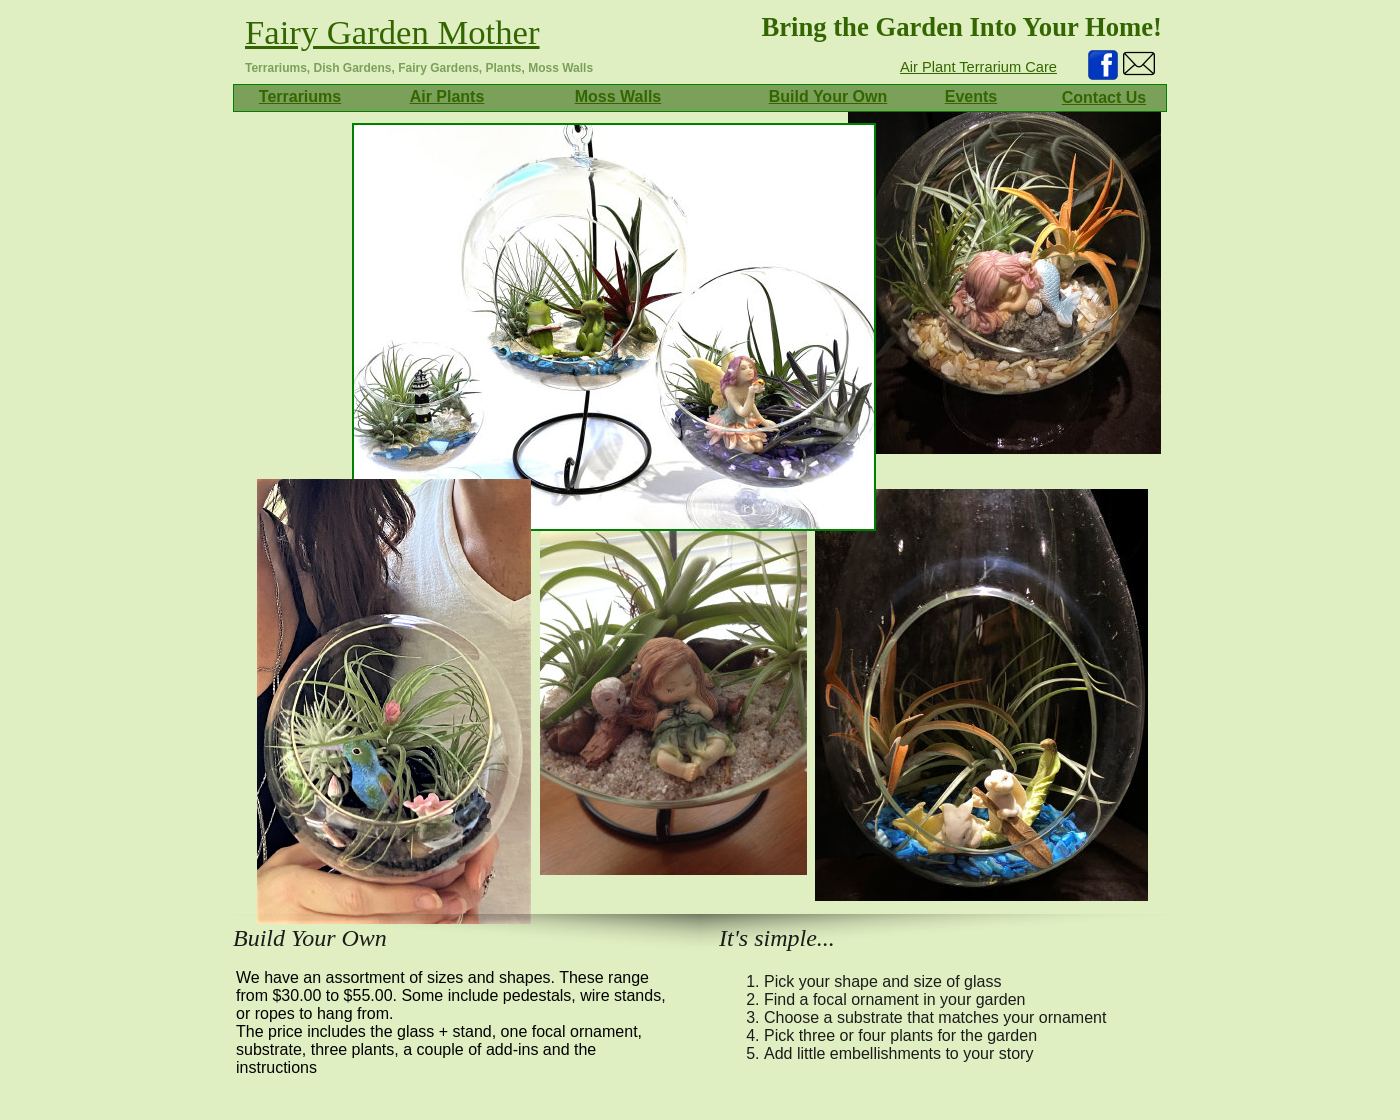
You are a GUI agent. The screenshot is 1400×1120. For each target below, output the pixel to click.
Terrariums (300, 96)
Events (971, 96)
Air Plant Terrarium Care (978, 67)
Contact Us (1104, 97)
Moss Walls (618, 96)
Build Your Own (828, 96)
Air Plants (447, 96)
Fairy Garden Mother (392, 32)
